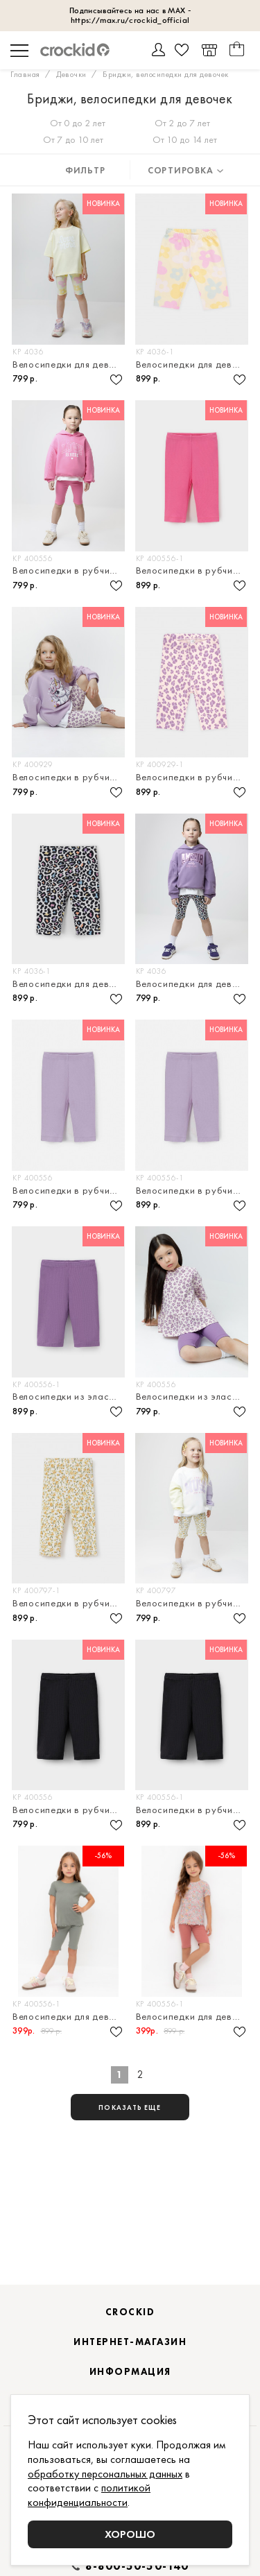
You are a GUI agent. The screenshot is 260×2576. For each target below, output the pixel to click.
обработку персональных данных (105, 2473)
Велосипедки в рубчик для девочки (69, 570)
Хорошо (130, 2534)
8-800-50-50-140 (137, 2566)
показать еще (129, 2107)
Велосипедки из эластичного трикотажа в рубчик (69, 1396)
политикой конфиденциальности (89, 2494)
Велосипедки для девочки (69, 364)
